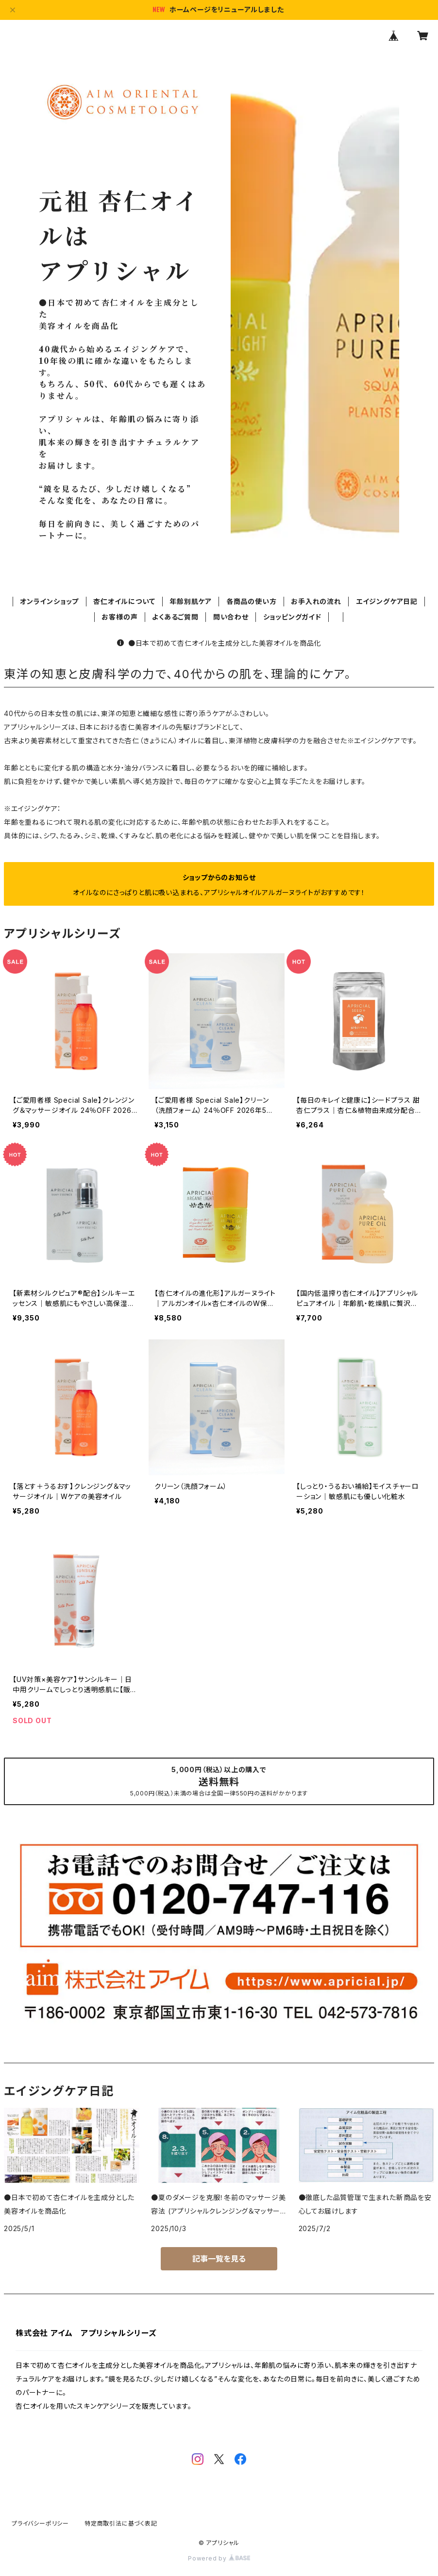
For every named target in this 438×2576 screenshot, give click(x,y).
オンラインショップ (49, 601)
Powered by (219, 2558)
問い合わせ (231, 617)
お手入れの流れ (316, 601)
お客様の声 (119, 617)
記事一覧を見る (219, 2259)
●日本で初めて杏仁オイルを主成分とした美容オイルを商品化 (219, 643)
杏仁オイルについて (124, 601)
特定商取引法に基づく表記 (120, 2523)
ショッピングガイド (292, 617)
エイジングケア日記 (387, 601)
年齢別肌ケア (190, 601)
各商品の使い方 (251, 601)
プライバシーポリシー (40, 2523)
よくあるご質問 (175, 617)
